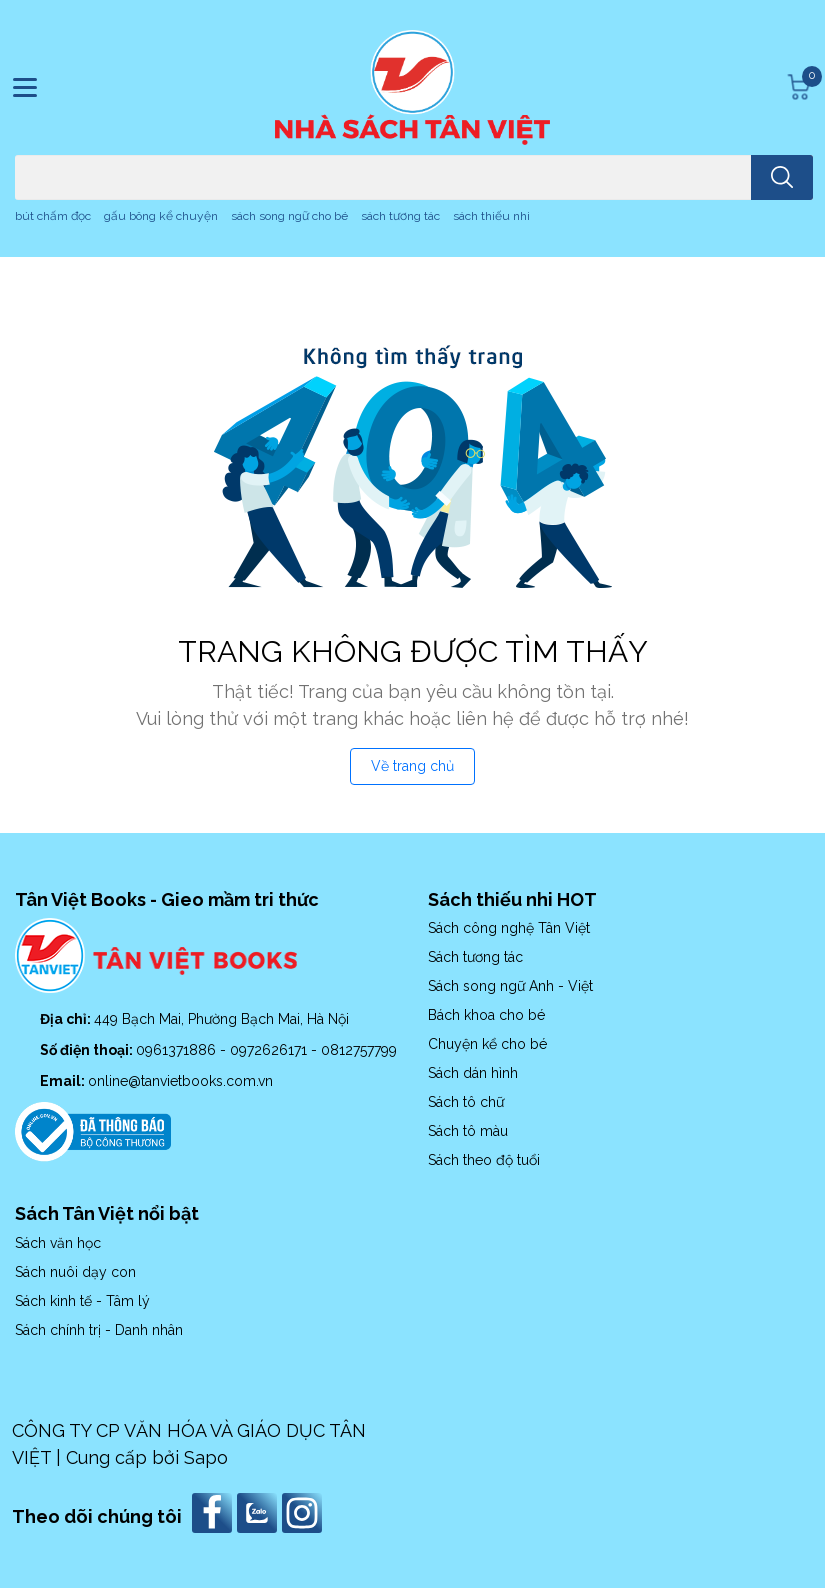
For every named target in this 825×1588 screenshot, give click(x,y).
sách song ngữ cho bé (289, 216)
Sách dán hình (473, 1073)
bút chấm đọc (53, 216)
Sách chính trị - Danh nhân (99, 1330)
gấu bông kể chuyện (161, 216)
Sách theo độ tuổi (484, 1160)
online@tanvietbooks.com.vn (180, 1081)
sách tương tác (400, 216)
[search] (782, 177)
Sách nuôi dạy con (75, 1272)
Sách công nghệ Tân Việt (509, 928)
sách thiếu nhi (491, 216)
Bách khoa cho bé (486, 1015)
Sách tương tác (475, 957)
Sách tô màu (468, 1131)
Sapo (206, 1457)
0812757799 (359, 1050)
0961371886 (178, 1050)
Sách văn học (58, 1243)
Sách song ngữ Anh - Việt (510, 986)
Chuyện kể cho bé (487, 1044)
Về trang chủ (412, 766)
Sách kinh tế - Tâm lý (82, 1301)
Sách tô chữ (466, 1102)
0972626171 (270, 1050)
